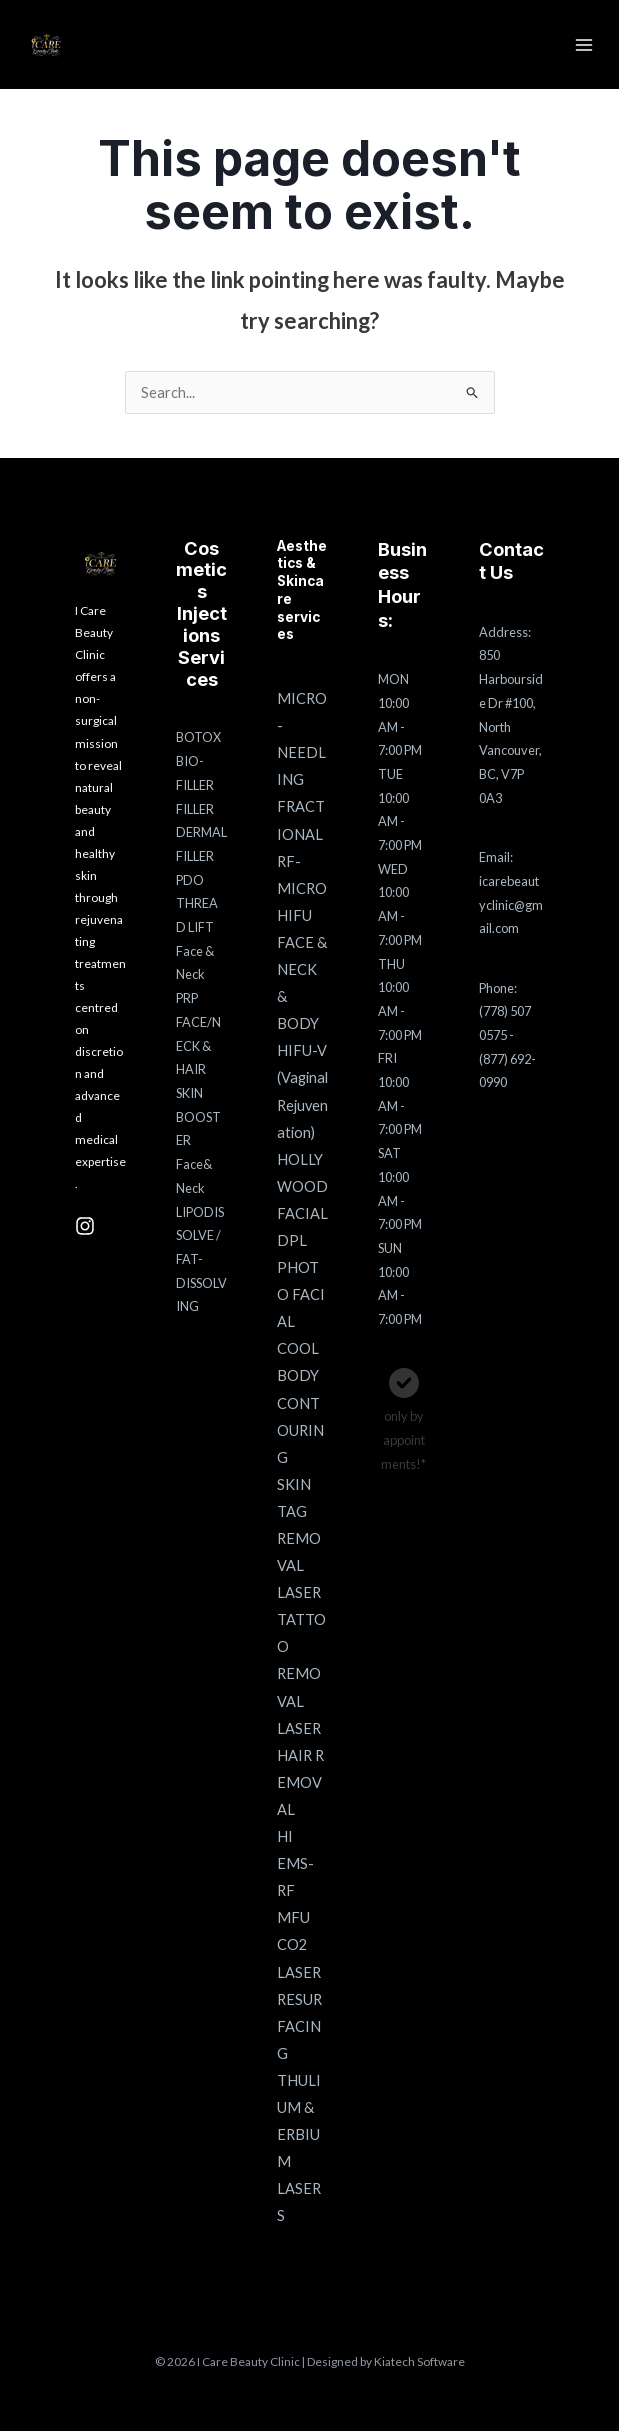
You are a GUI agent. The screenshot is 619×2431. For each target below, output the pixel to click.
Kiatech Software (419, 2361)
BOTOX (198, 737)
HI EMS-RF (295, 1863)
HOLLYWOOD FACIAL (302, 1186)
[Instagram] (85, 1226)
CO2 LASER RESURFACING (299, 1998)
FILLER (195, 809)
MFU (293, 1917)
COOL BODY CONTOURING (300, 1402)
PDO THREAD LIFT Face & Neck (197, 927)
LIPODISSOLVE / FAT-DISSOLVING (201, 1259)
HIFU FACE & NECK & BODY (302, 969)
